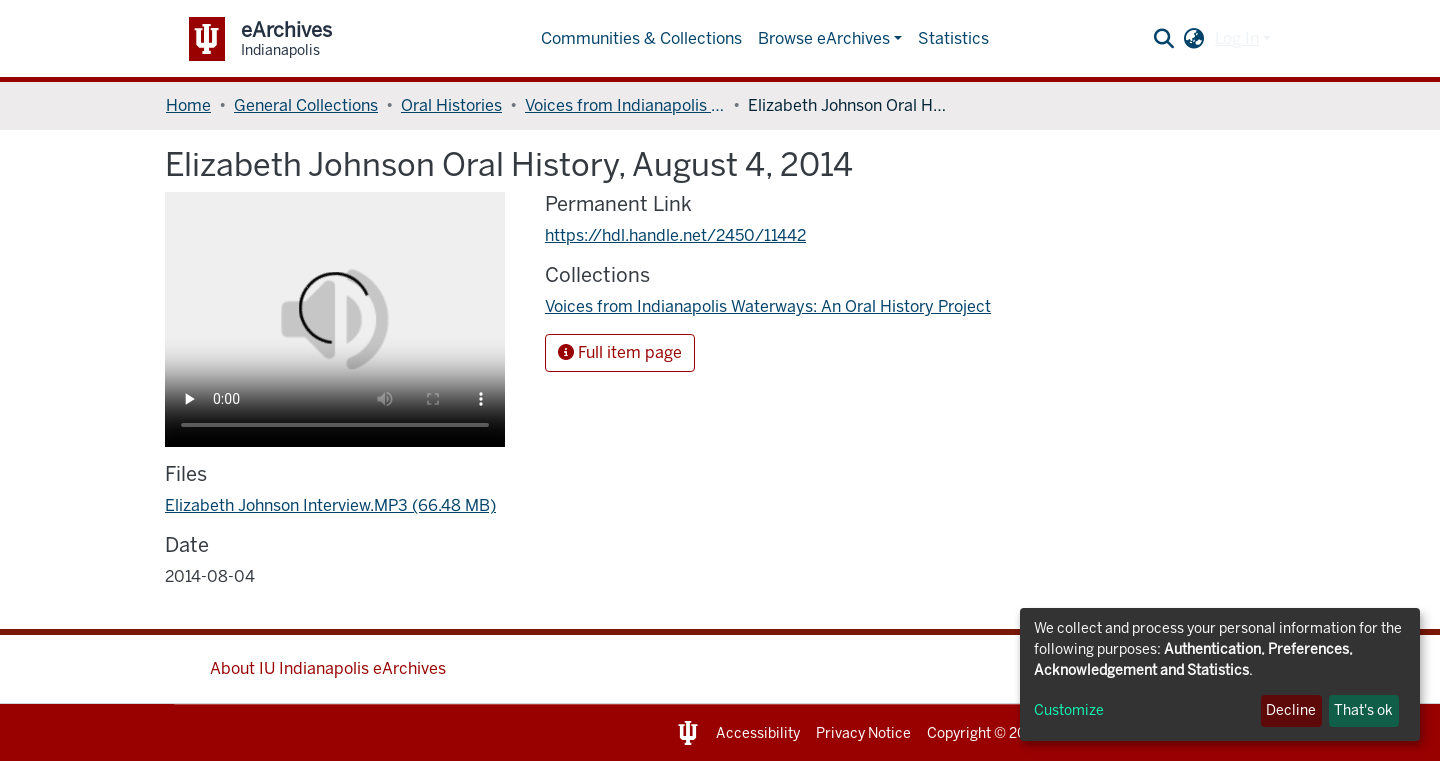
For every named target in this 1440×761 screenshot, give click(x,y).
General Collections (306, 105)
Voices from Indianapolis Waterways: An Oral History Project (625, 105)
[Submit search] (1164, 39)
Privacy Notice (863, 733)
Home (188, 105)
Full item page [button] (620, 352)
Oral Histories (451, 105)
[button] (1194, 39)
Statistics (953, 38)
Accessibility (758, 733)
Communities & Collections (641, 38)
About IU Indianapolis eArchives (328, 668)
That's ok (1363, 710)
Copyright (959, 733)
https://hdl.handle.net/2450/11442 (675, 235)
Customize (1069, 710)
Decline (1291, 710)
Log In (1237, 38)
